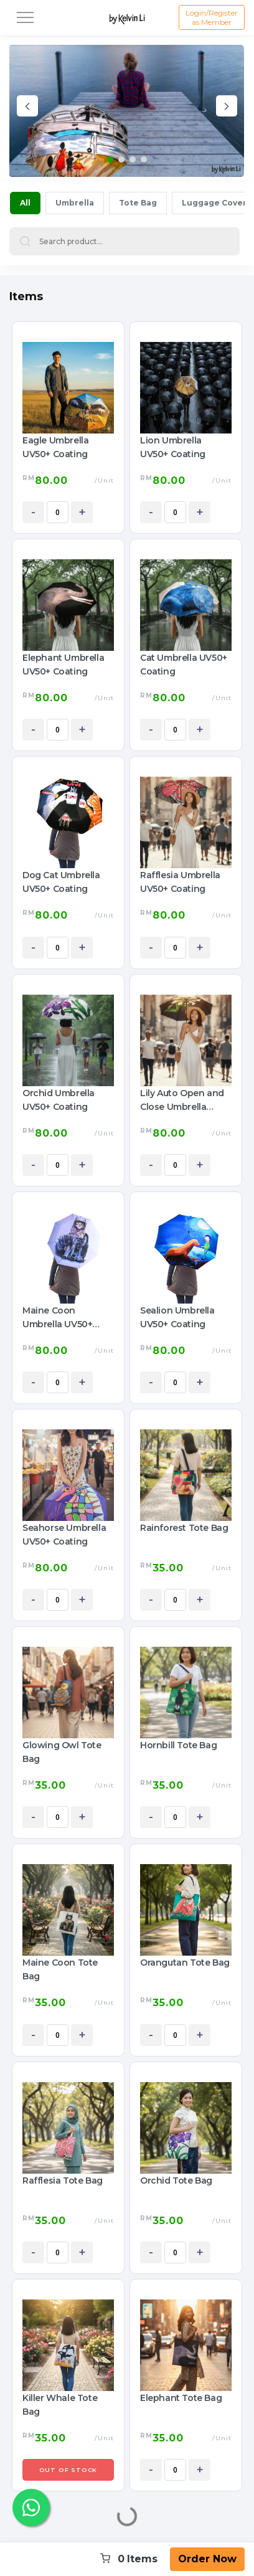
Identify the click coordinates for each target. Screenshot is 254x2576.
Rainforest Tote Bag (184, 1527)
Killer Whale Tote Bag (59, 2404)
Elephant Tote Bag (181, 2397)
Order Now (207, 2559)
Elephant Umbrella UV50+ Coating (63, 664)
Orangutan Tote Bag (185, 1962)
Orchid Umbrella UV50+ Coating (58, 1099)
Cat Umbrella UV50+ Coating (183, 664)
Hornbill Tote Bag (178, 1745)
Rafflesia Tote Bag (62, 2180)
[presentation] (27, 108)
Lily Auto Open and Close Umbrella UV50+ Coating (182, 1100)
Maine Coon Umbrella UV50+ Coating (57, 1318)
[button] (110, 159)
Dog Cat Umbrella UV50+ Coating (61, 881)
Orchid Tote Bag (176, 2180)
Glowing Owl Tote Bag (61, 1752)
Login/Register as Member (212, 17)
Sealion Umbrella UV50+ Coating (177, 1317)
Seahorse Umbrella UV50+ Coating (64, 1534)
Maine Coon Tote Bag (60, 1969)
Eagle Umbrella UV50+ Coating (55, 447)
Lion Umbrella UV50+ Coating (172, 447)
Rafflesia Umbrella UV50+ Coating (180, 881)
